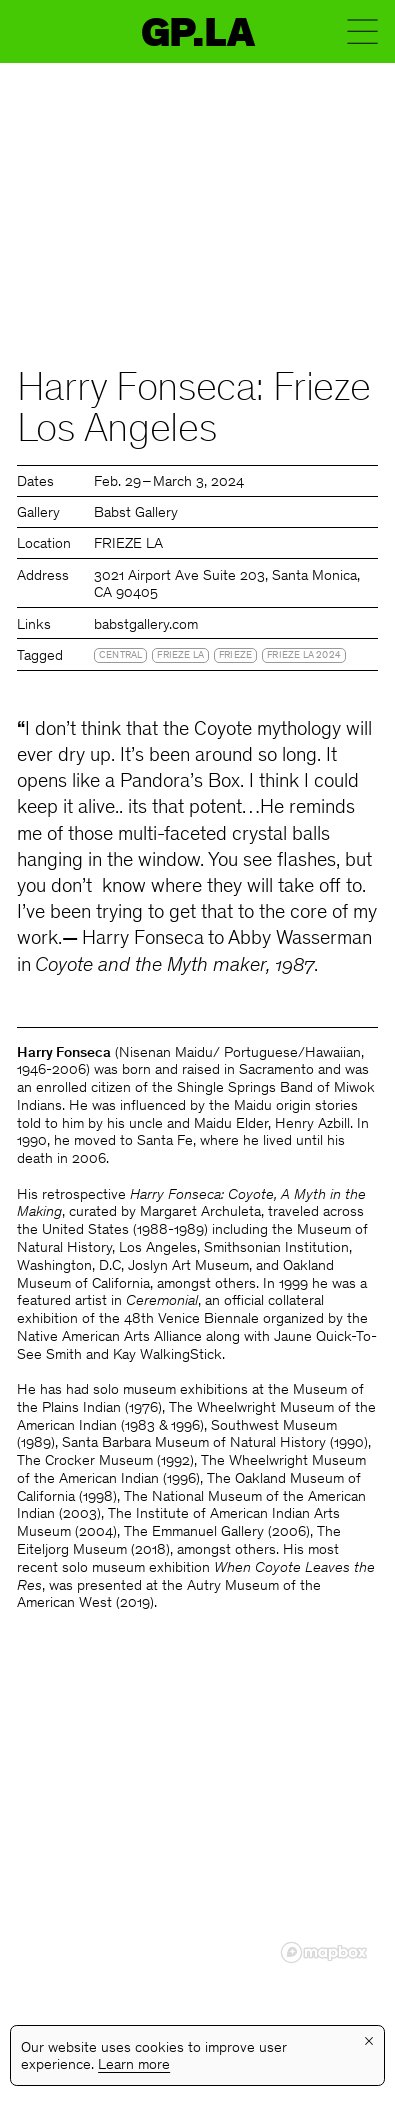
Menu (362, 31)
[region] (197, 1822)
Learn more (134, 2065)
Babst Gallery (136, 513)
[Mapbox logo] (324, 1952)
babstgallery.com (146, 625)
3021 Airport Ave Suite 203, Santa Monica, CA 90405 (227, 585)
